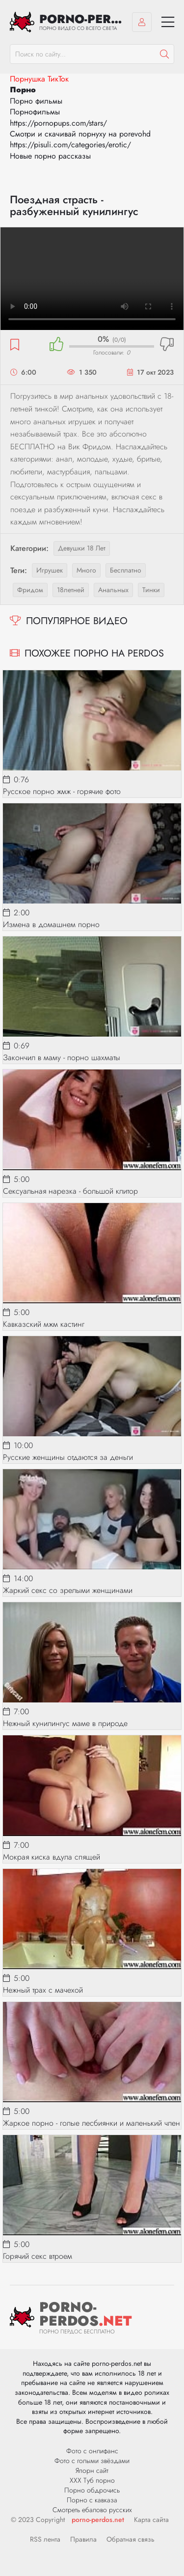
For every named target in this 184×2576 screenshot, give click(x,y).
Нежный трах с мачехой (43, 1990)
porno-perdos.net (98, 2519)
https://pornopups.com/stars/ (58, 123)
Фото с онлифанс (92, 2451)
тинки (151, 590)
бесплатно (125, 570)
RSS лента (45, 2539)
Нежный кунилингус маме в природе (65, 1723)
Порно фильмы (36, 101)
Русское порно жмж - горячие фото (62, 791)
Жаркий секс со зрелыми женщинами (67, 1590)
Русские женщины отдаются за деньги (68, 1457)
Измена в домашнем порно (51, 924)
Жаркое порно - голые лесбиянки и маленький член (91, 2123)
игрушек (49, 570)
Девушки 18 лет (81, 548)
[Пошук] (164, 54)
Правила (83, 2539)
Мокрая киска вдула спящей (51, 1857)
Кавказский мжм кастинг (43, 1324)
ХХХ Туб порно (92, 2480)
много (86, 570)
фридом (30, 590)
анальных (113, 590)
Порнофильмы (35, 111)
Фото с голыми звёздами (92, 2461)
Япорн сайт (92, 2470)
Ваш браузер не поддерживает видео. (92, 278)
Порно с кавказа (92, 2500)
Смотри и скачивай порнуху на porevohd (80, 133)
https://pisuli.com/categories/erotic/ (70, 144)
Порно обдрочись (92, 2490)
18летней (70, 590)
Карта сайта (151, 2519)
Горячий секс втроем (37, 2256)
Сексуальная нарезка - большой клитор (70, 1191)
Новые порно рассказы (50, 156)
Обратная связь (130, 2539)
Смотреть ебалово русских (92, 2510)
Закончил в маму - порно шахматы (61, 1057)
